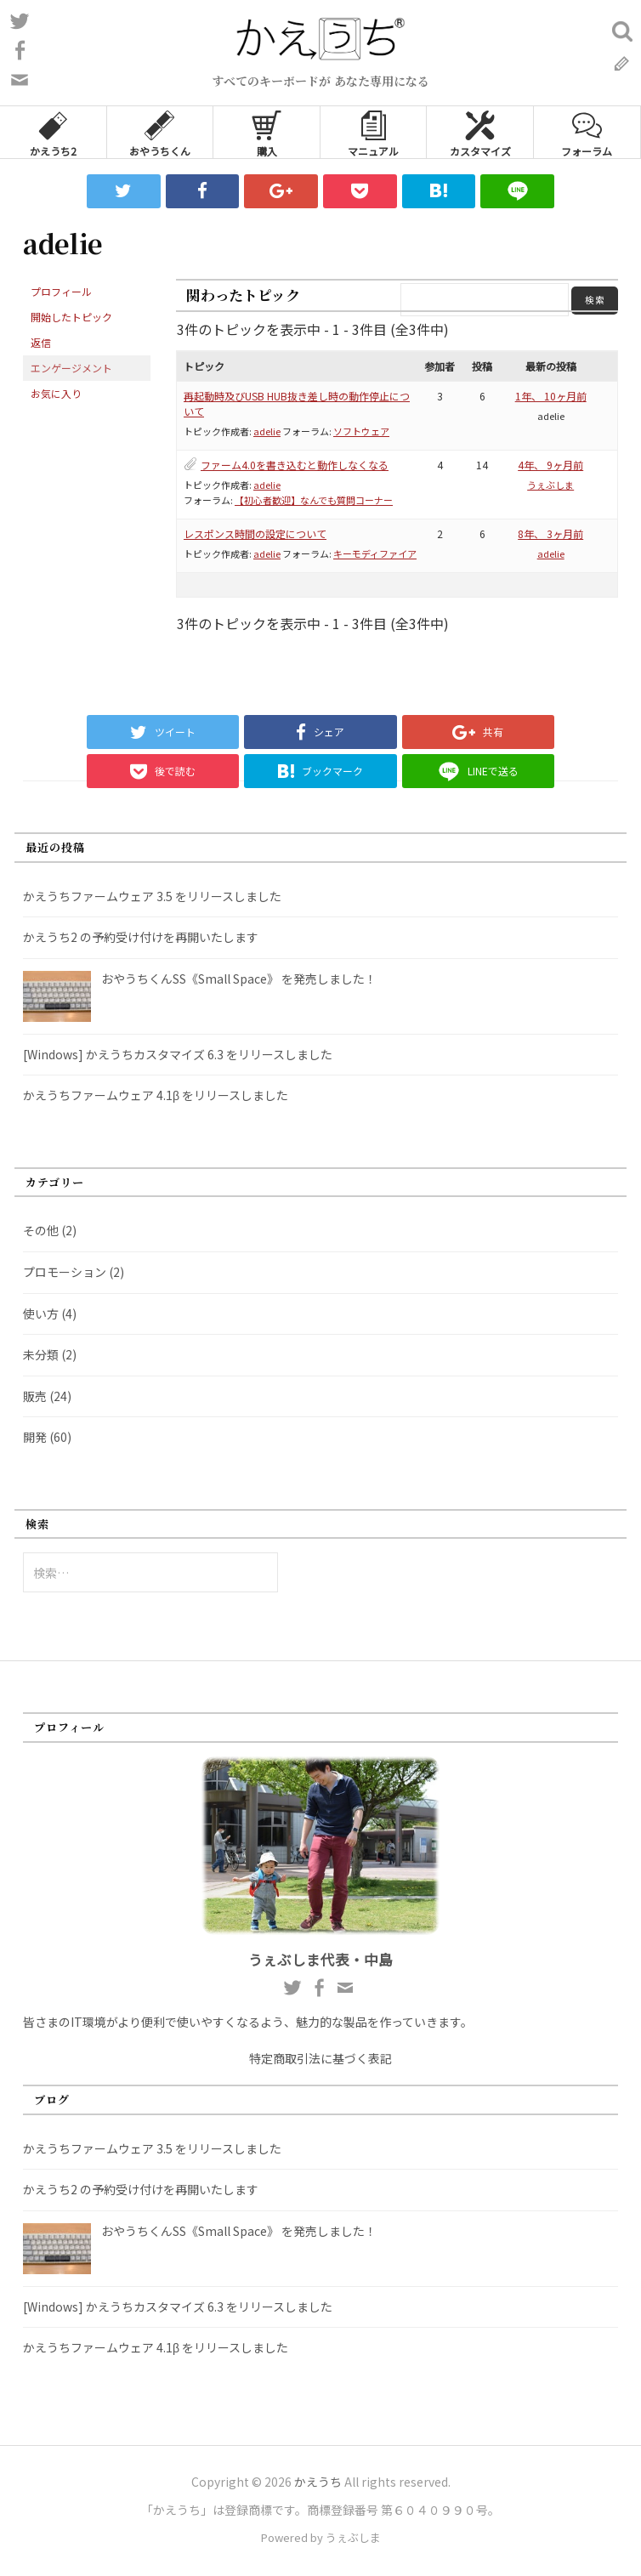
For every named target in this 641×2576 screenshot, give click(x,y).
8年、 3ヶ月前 (550, 533)
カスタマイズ (480, 132)
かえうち (318, 2481)
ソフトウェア (361, 431)
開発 (35, 1436)
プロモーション (64, 1271)
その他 (41, 1230)
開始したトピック (71, 316)
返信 (41, 342)
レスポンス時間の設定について (255, 533)
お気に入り (56, 393)
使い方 (41, 1313)
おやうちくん (159, 132)
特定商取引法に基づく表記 (320, 2058)
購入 (266, 132)
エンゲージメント (71, 367)
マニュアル (373, 132)
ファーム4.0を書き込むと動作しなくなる (295, 464)
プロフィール (61, 291)
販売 (35, 1395)
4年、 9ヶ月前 (550, 464)
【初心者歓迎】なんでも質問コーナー (314, 500)
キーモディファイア (375, 553)
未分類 (41, 1354)
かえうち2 (53, 132)
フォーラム (586, 132)
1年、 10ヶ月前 (551, 396)
